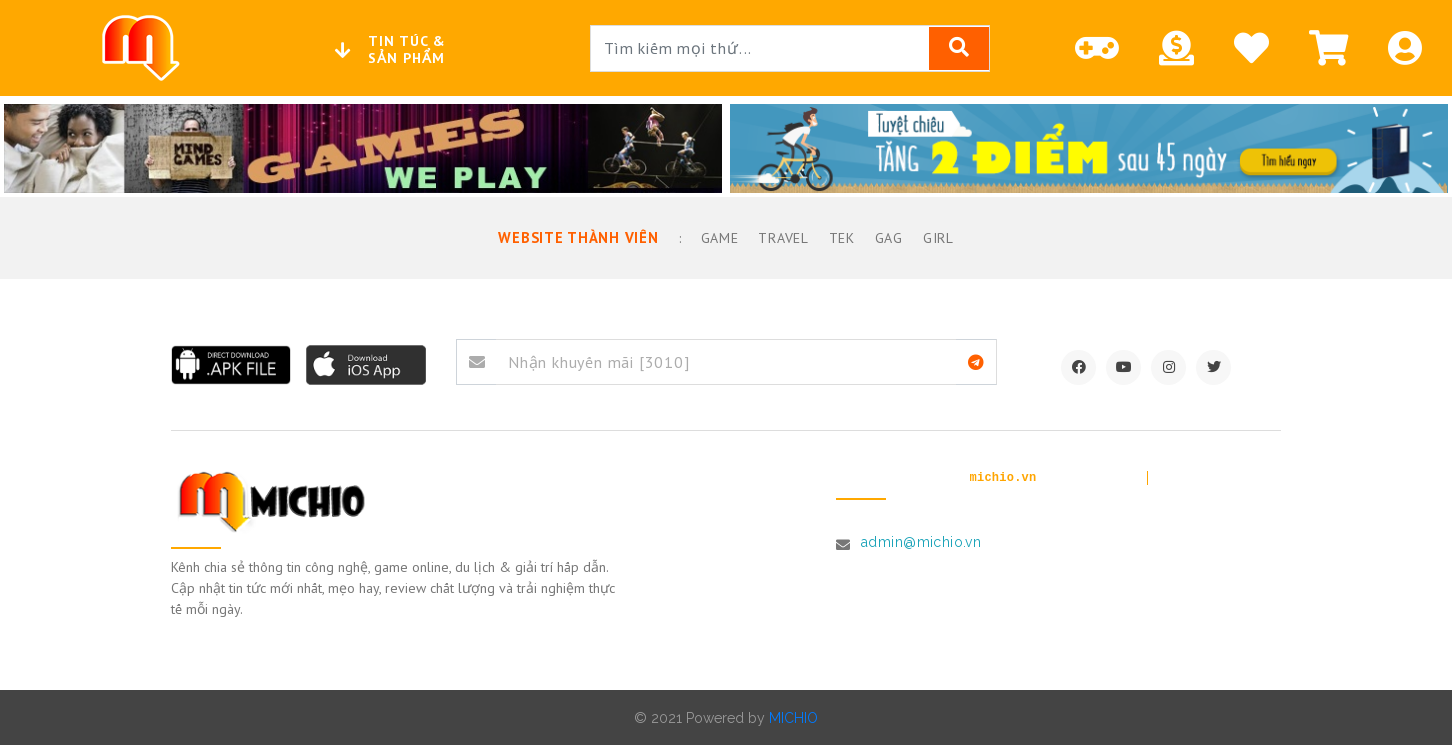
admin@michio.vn (921, 541)
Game (716, 237)
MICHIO (793, 717)
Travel (780, 237)
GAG (885, 237)
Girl (935, 237)
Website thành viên (579, 237)
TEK (838, 237)
